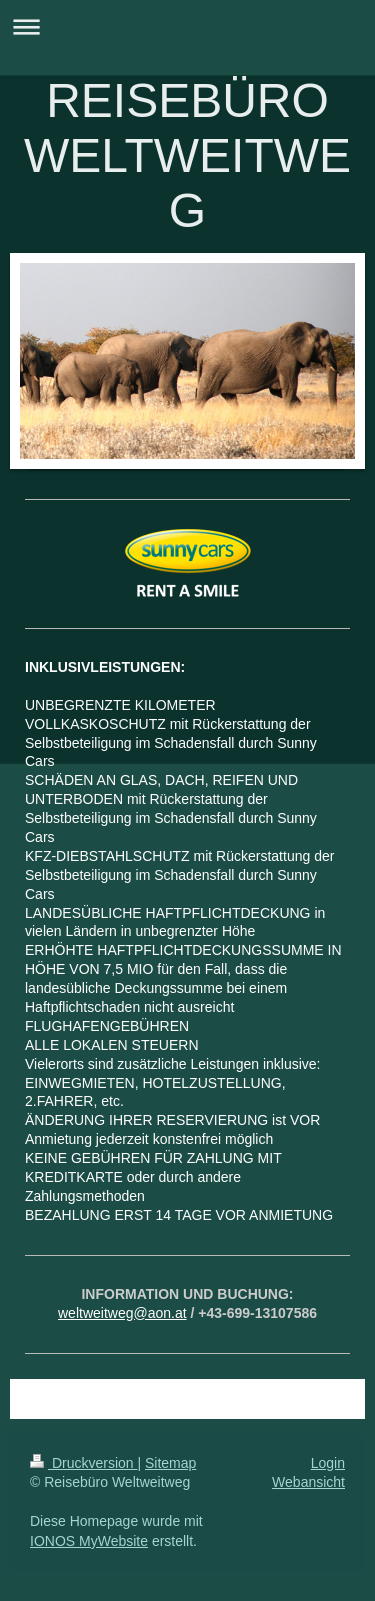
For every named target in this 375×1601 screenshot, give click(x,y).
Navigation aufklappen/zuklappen (187, 26)
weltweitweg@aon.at (122, 1313)
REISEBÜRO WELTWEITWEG (187, 155)
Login (328, 1463)
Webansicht (308, 1482)
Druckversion (83, 1463)
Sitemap (170, 1463)
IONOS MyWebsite (89, 1541)
